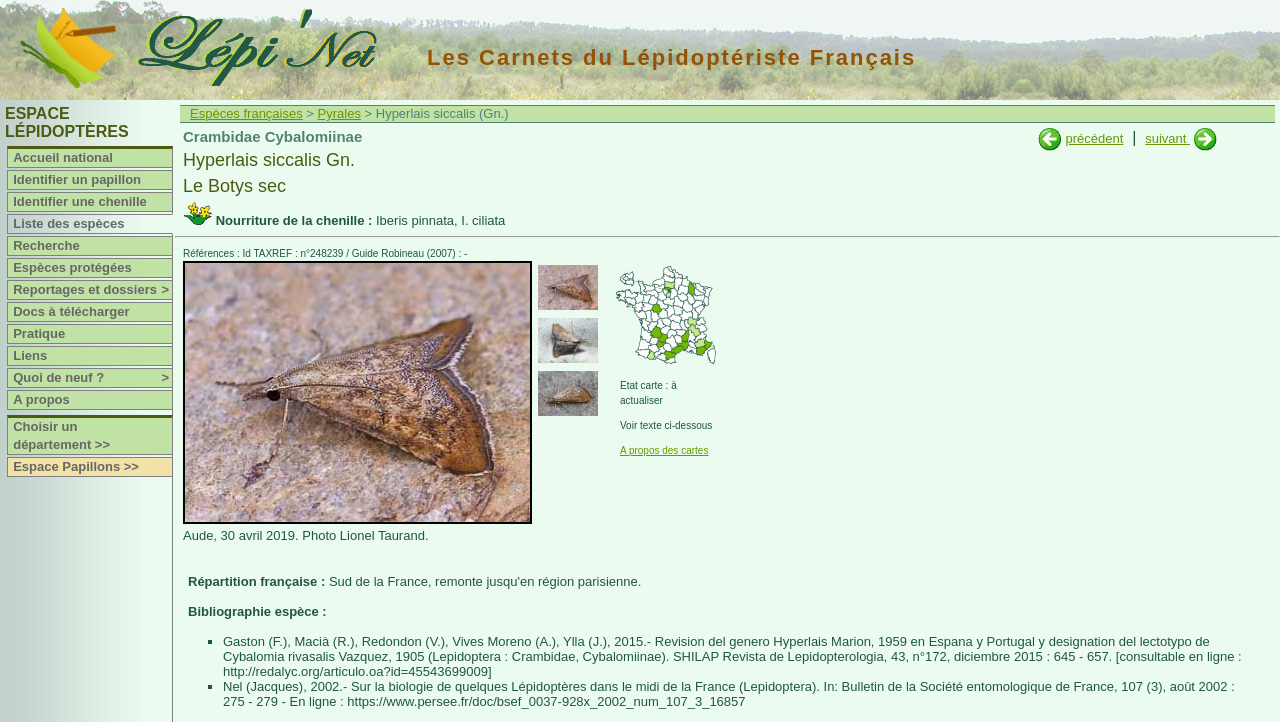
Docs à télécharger (71, 311)
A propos (41, 399)
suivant (1167, 138)
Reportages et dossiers (92, 290)
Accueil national (63, 157)
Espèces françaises (246, 113)
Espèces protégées (72, 267)
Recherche (46, 245)
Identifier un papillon (77, 179)
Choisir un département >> (61, 435)
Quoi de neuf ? (92, 378)
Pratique (39, 333)
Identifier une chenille (80, 201)
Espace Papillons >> (76, 466)
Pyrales (339, 113)
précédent (1094, 138)
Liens (30, 355)
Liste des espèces (68, 223)
